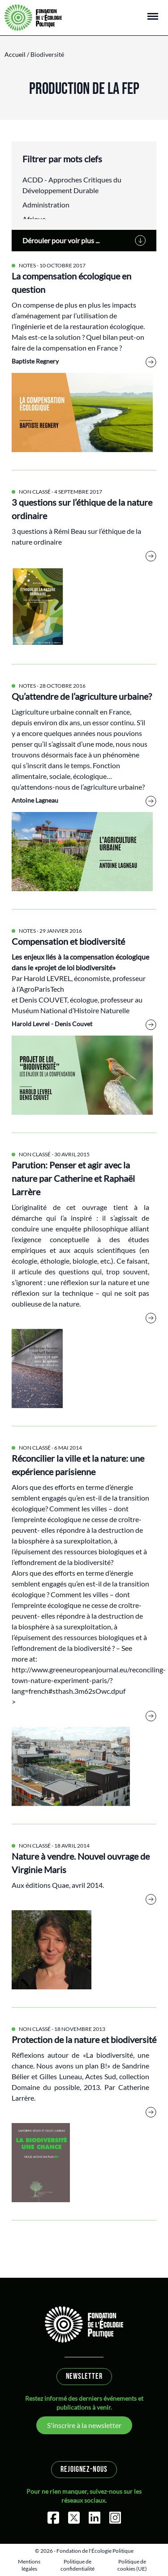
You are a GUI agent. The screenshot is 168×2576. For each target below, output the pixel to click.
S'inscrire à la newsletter (84, 2425)
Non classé (35, 491)
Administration (45, 204)
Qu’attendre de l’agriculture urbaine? (82, 696)
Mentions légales (29, 2565)
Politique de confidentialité (77, 2565)
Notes (27, 265)
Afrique (34, 219)
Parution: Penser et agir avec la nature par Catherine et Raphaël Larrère (73, 1178)
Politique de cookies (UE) (132, 2565)
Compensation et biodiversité (68, 941)
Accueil (15, 54)
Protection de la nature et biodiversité (84, 2039)
